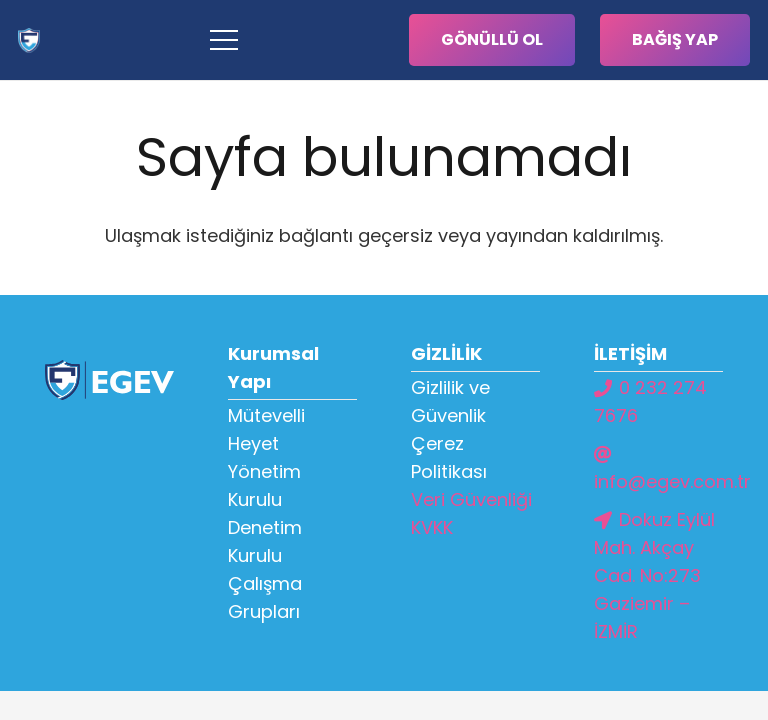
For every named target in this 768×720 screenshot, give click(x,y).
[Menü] (224, 40)
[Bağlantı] (29, 40)
